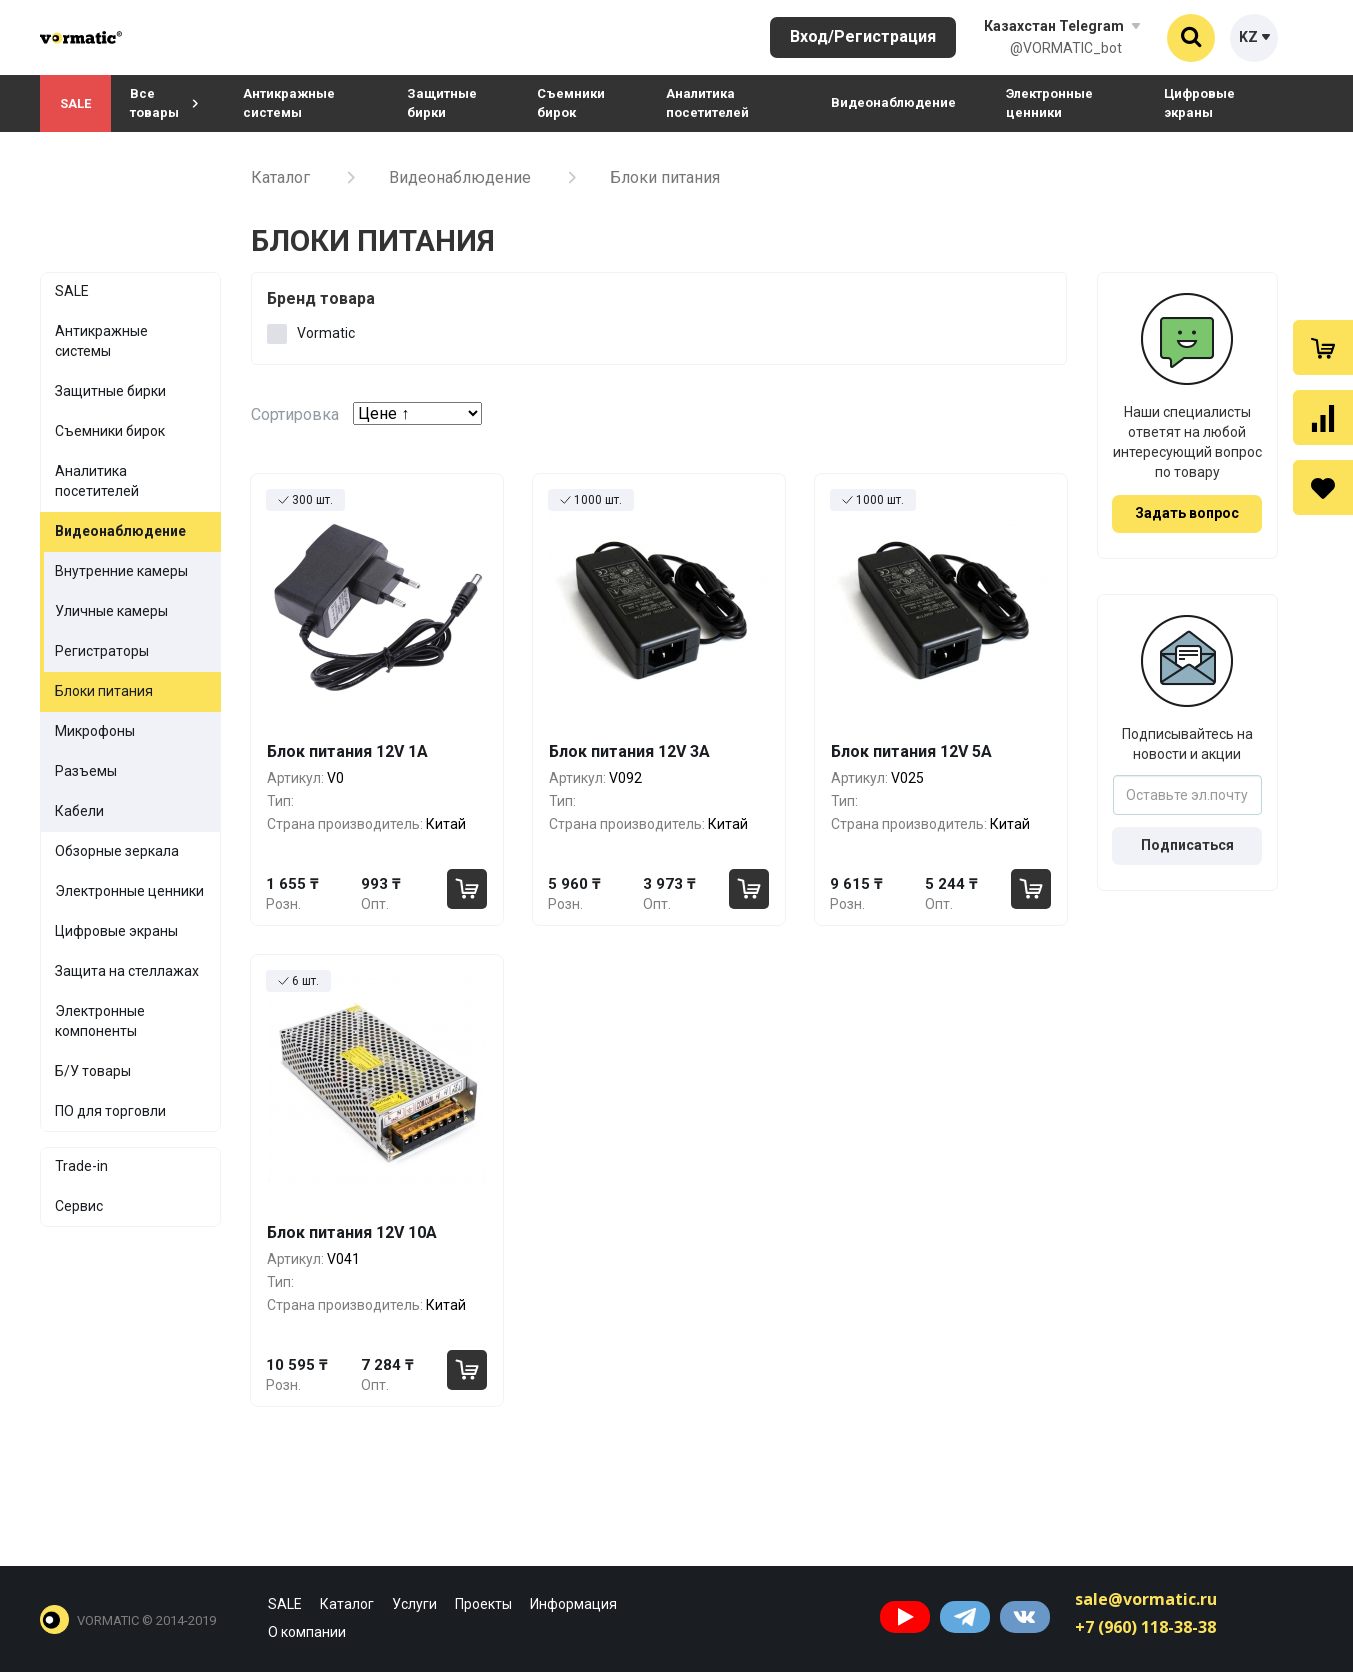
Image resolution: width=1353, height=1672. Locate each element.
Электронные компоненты (100, 1021)
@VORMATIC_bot (1066, 48)
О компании (307, 1632)
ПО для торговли (110, 1111)
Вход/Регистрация (863, 36)
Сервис (79, 1206)
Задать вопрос (1187, 513)
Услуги (414, 1604)
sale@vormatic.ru (1146, 1599)
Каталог (280, 177)
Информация (573, 1604)
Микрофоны (95, 731)
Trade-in (81, 1166)
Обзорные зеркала (117, 851)
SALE (75, 103)
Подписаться (1187, 845)
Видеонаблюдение (893, 102)
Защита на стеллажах (127, 971)
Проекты (483, 1604)
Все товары (164, 103)
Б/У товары (93, 1071)
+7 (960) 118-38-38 (1145, 1627)
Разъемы (86, 771)
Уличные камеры (111, 611)
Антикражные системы (289, 103)
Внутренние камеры (121, 571)
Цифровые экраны (1199, 103)
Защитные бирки (442, 103)
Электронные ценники (1049, 103)
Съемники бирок (571, 103)
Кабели (79, 811)
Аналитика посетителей (707, 103)
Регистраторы (102, 651)
